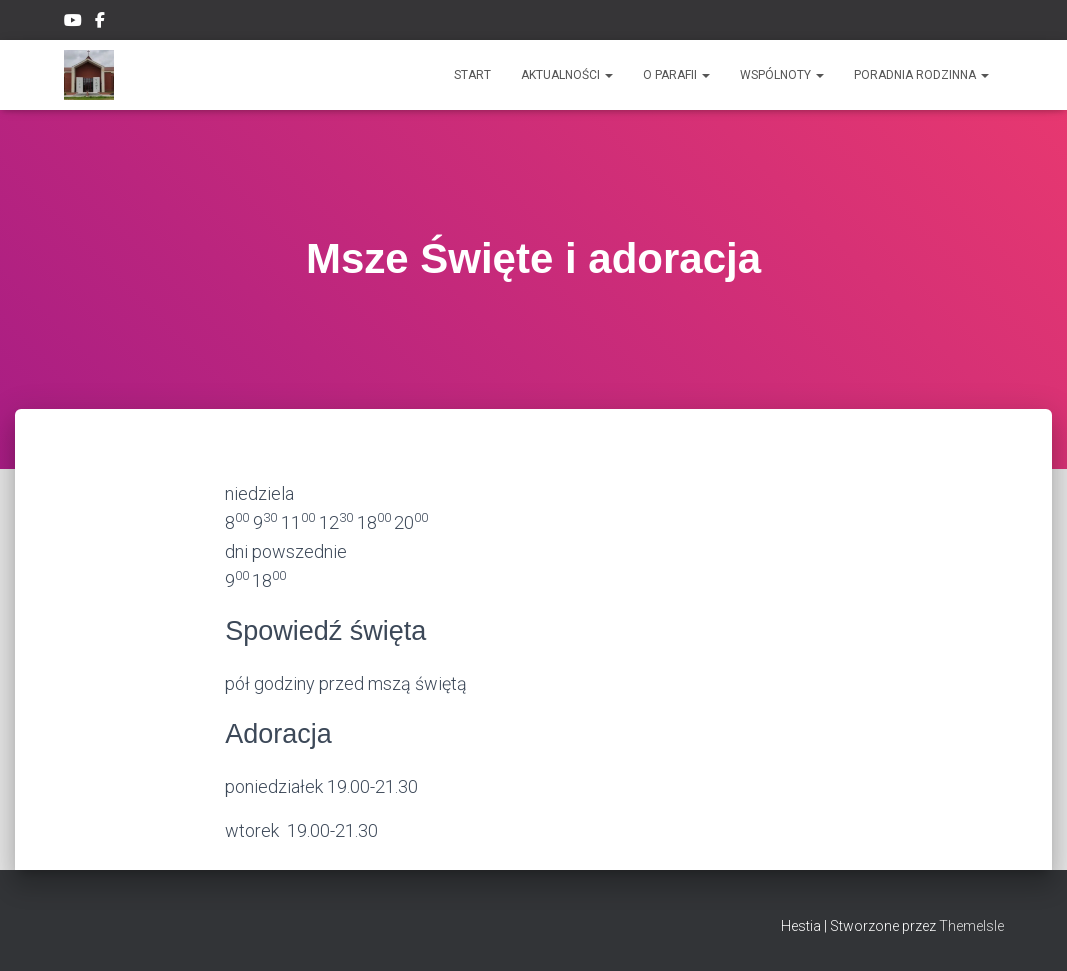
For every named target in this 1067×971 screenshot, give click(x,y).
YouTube (73, 23)
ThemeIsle (971, 926)
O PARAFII (676, 75)
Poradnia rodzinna (921, 75)
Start (472, 75)
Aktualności (567, 75)
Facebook (101, 23)
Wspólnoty (782, 75)
